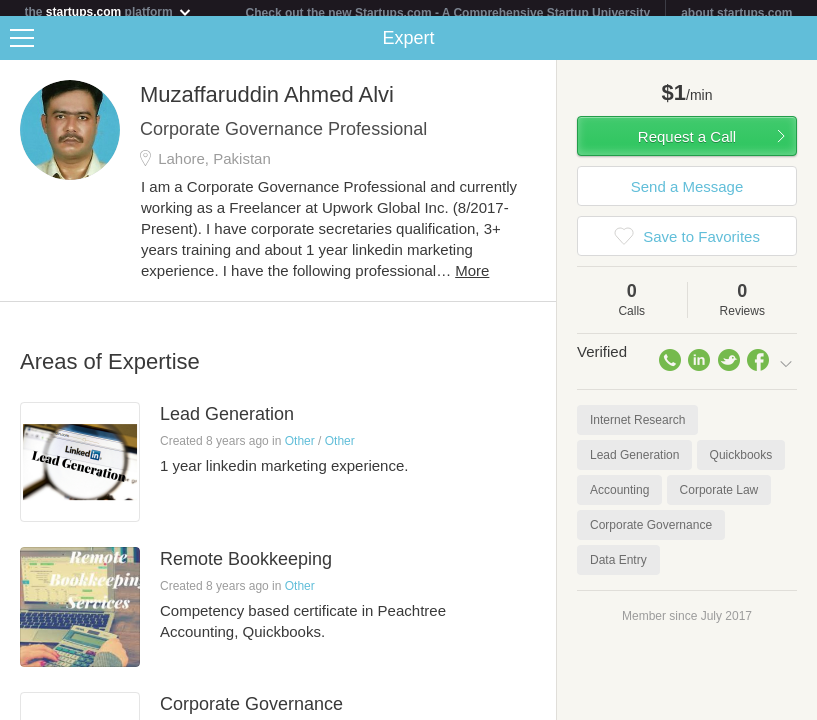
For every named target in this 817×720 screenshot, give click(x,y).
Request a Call (687, 144)
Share (797, 46)
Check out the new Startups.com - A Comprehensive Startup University (448, 13)
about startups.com (736, 13)
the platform (109, 11)
